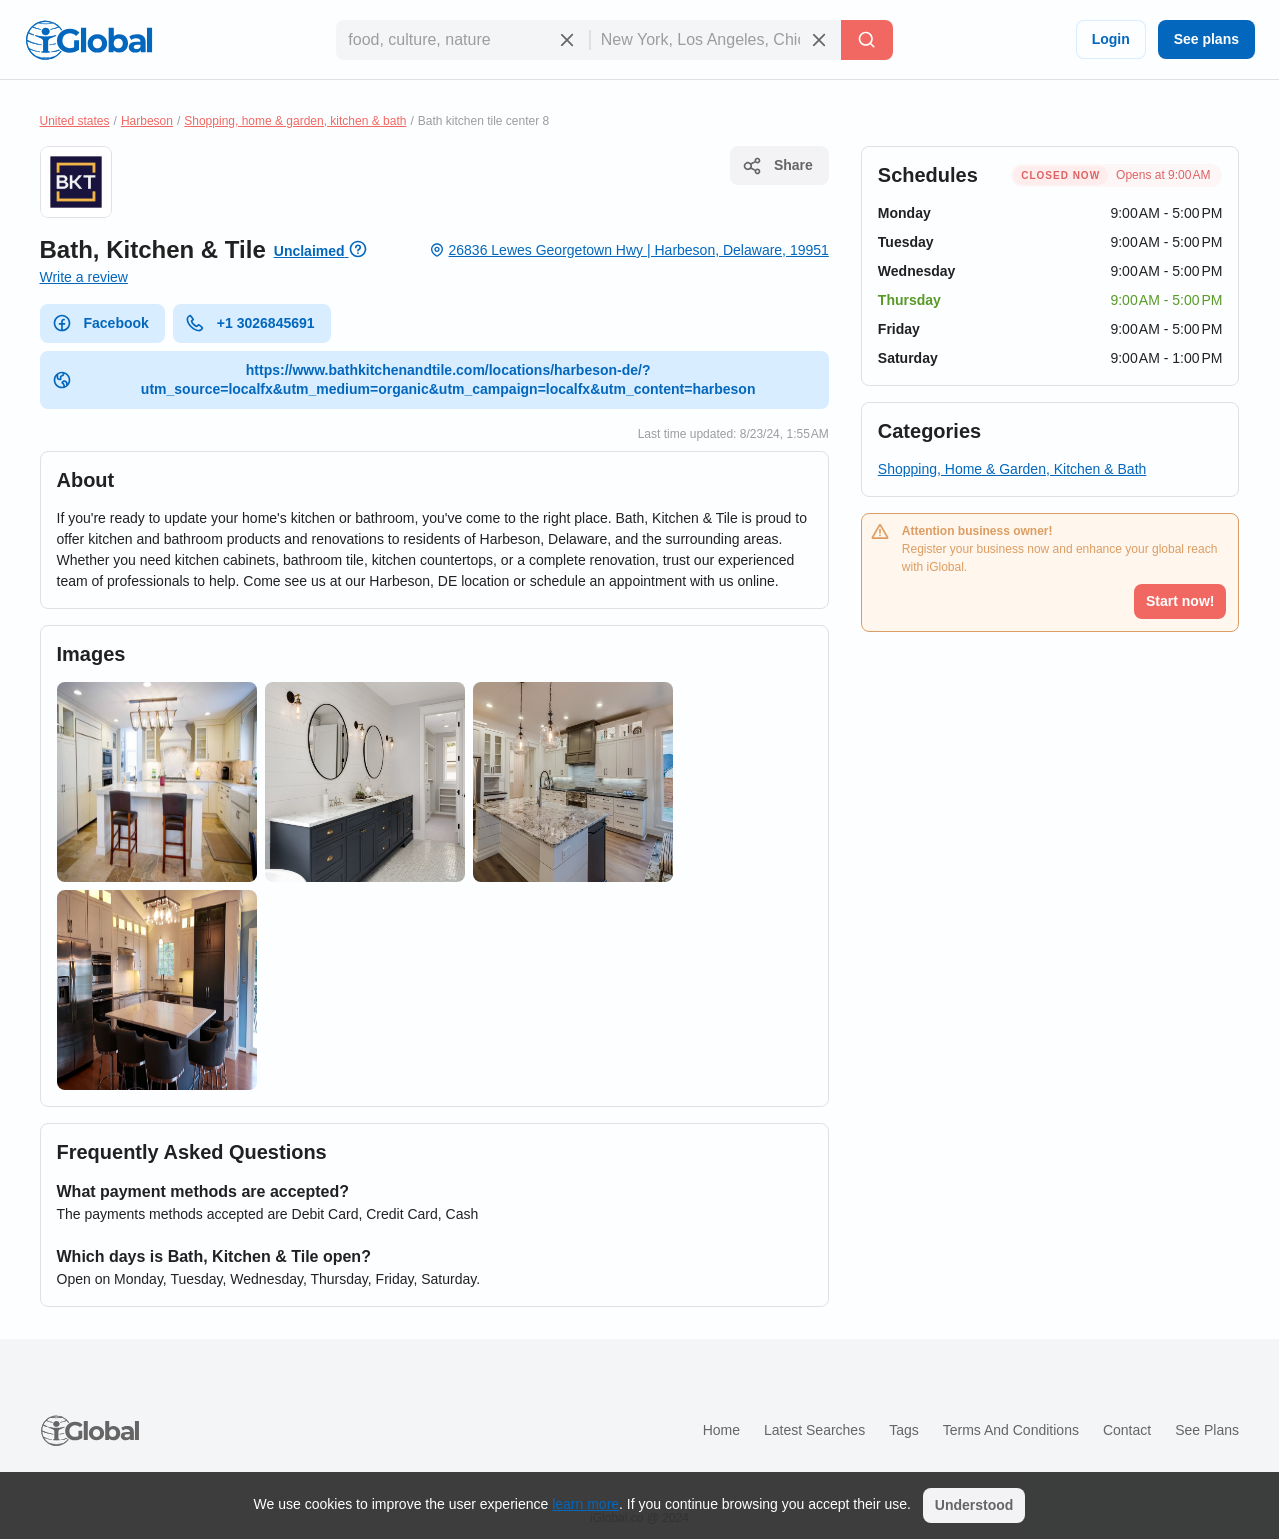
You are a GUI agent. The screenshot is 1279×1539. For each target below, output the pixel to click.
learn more (585, 1504)
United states (75, 121)
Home (721, 1430)
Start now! (1180, 601)
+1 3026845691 (250, 323)
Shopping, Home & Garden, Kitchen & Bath (1012, 469)
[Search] (867, 40)
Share (777, 166)
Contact (1127, 1430)
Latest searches (814, 1430)
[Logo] (89, 40)
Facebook (100, 323)
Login (1111, 39)
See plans (1206, 39)
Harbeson (147, 121)
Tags (904, 1430)
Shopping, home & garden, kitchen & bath (295, 121)
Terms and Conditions (1011, 1430)
